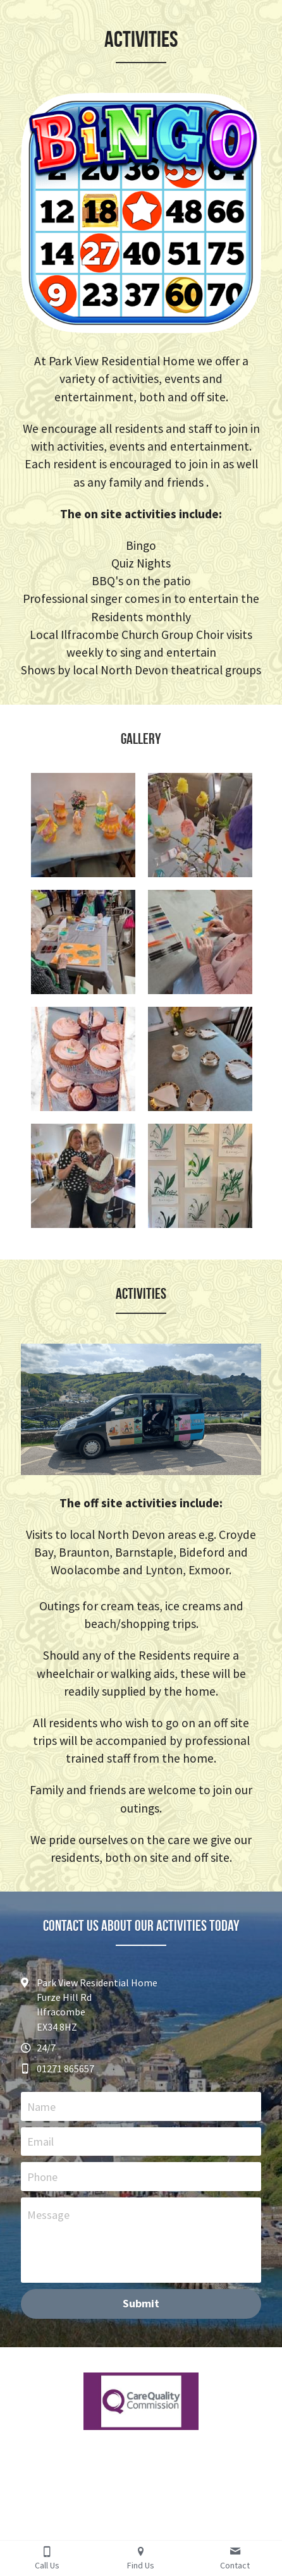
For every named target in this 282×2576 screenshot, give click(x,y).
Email (40, 2141)
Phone (42, 2177)
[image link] (141, 2401)
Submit (141, 2303)
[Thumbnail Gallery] (83, 825)
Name (41, 2106)
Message (48, 2215)
